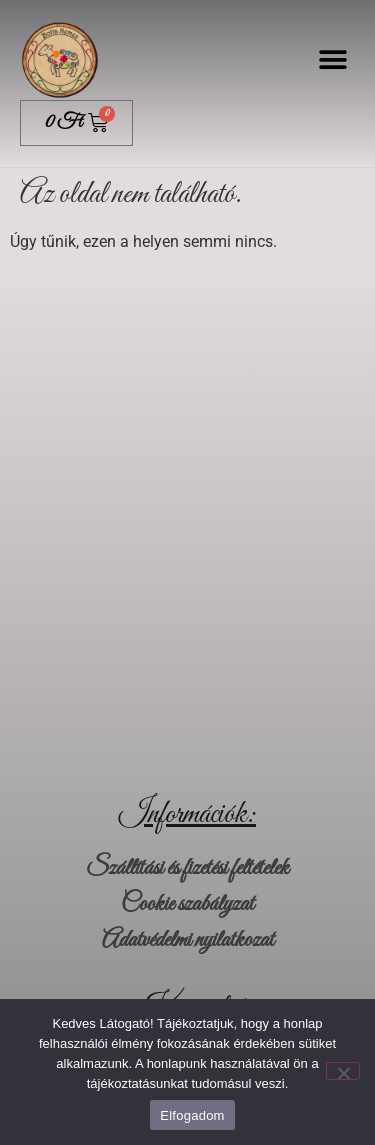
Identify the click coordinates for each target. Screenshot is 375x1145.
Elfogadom (192, 1115)
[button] (332, 60)
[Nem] (343, 1071)
